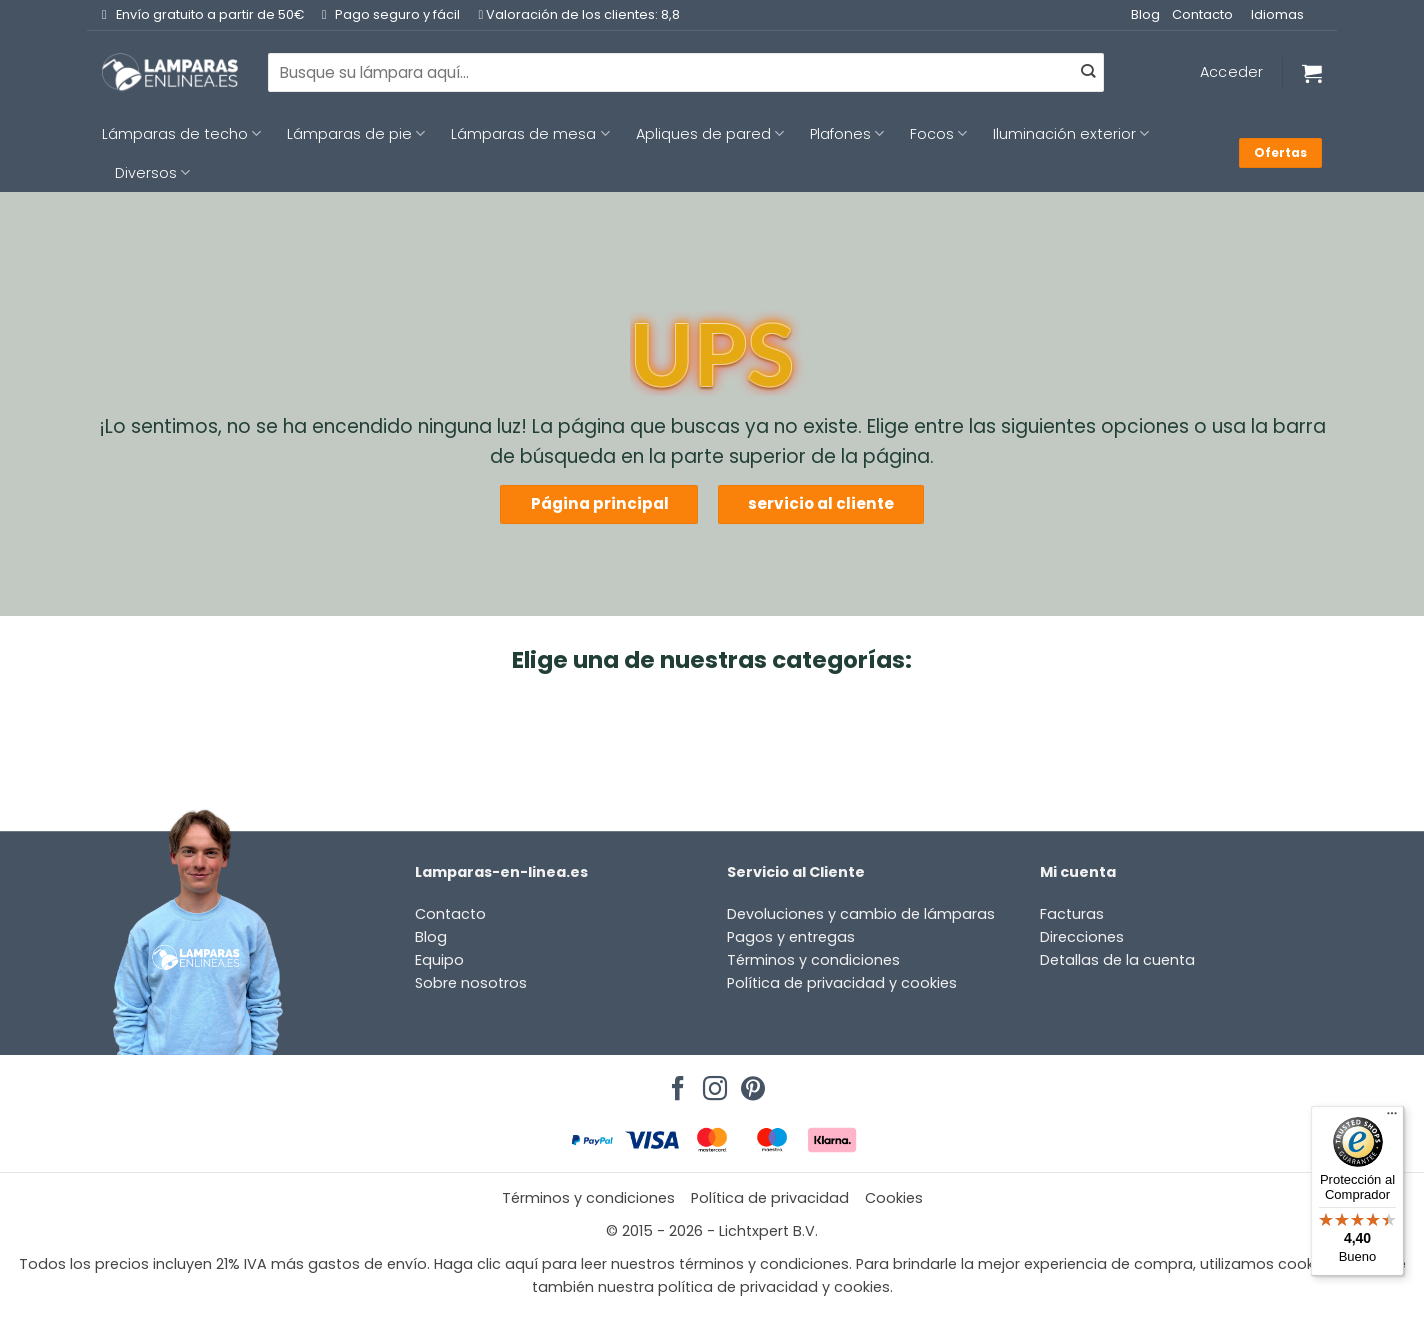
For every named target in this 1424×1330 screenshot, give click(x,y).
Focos (938, 134)
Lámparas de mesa (530, 134)
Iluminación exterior (1071, 134)
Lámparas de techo (181, 134)
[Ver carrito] (1312, 73)
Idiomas (1277, 14)
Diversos (152, 173)
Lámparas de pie (356, 134)
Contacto (1202, 14)
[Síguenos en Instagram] (712, 1083)
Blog (1145, 14)
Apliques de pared (710, 134)
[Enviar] (1088, 73)
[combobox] (686, 72)
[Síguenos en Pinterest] (750, 1083)
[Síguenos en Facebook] (675, 1083)
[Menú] (1392, 1118)
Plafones (847, 134)
